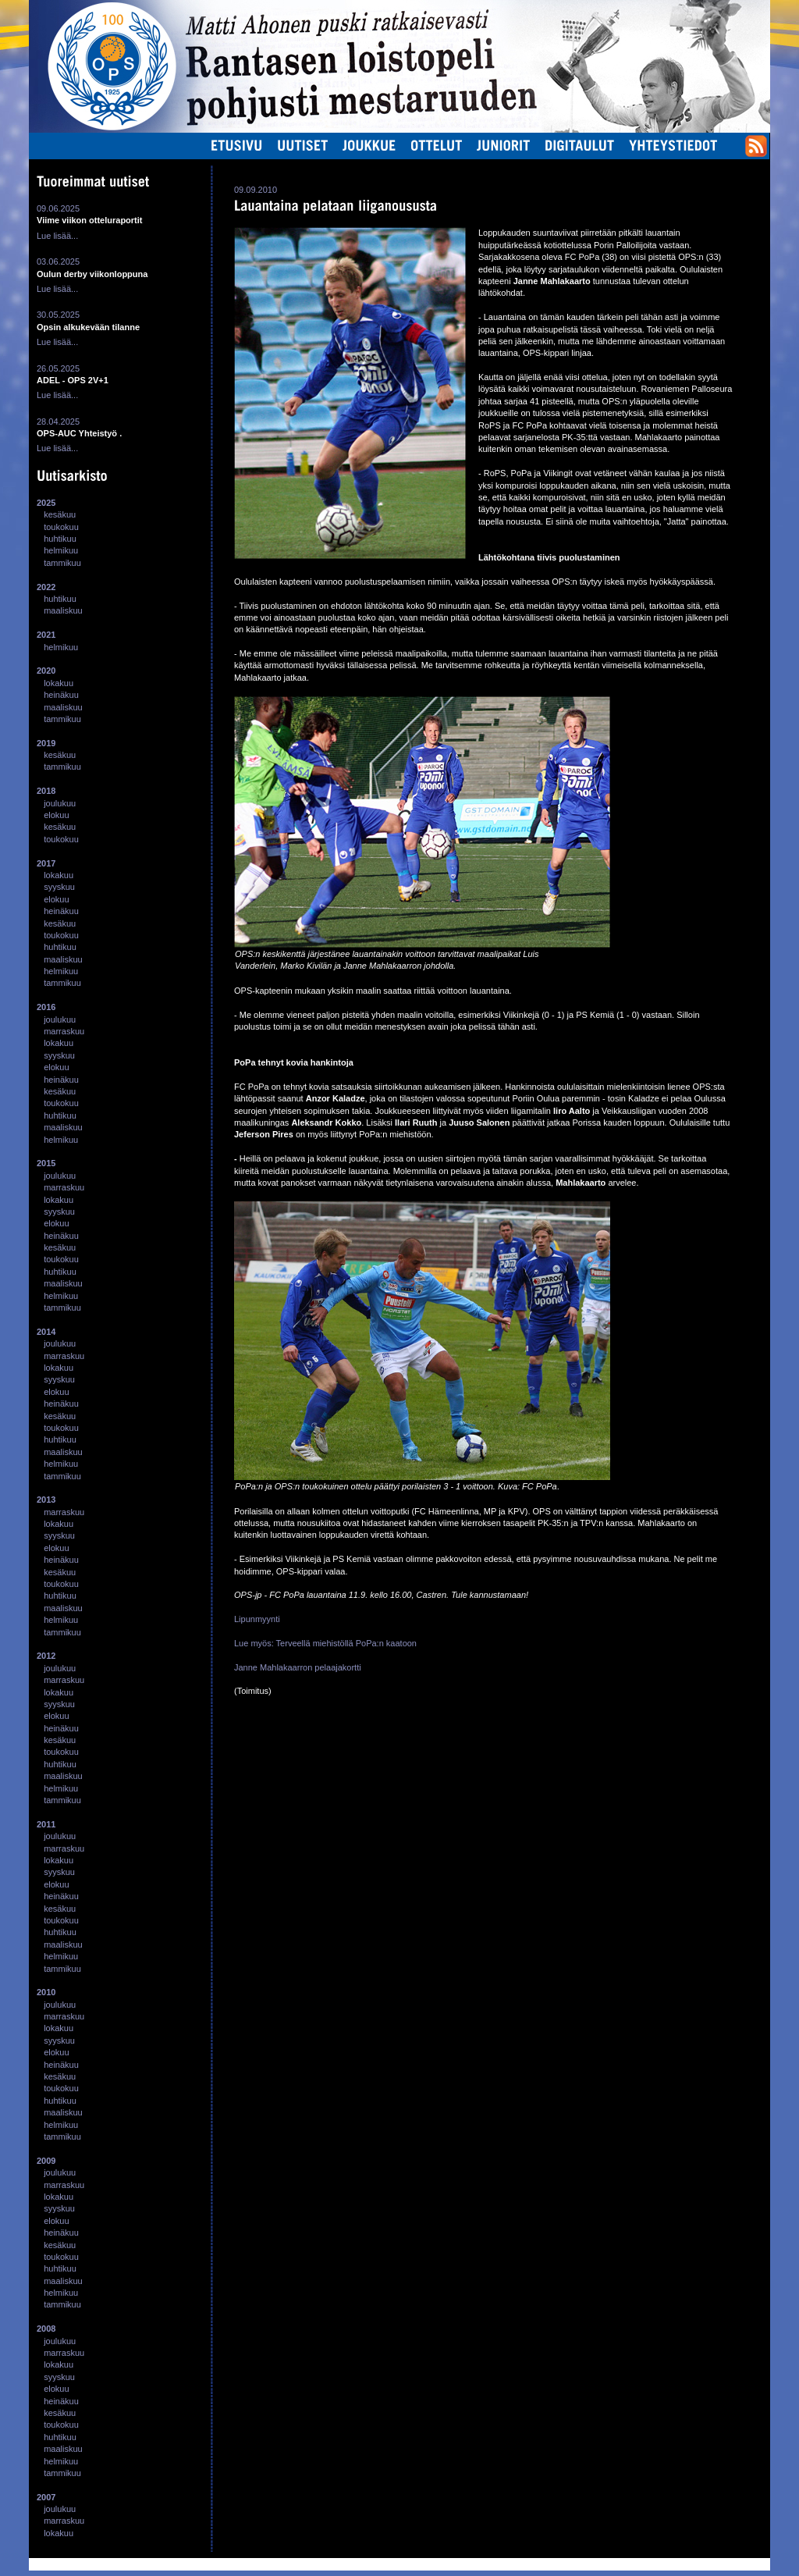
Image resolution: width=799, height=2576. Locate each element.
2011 (46, 1824)
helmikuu (61, 550)
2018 (46, 790)
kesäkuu (60, 514)
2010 (46, 1992)
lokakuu (58, 683)
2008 (46, 2328)
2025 (46, 502)
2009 (46, 2160)
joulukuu (60, 803)
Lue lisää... (57, 235)
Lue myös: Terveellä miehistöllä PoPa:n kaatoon (325, 1643)
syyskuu (59, 886)
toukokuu (61, 527)
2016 (46, 1007)
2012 (46, 1655)
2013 (46, 1499)
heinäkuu (61, 694)
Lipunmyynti (257, 1619)
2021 (46, 634)
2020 (46, 670)
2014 (46, 1331)
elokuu (56, 815)
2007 (46, 2497)
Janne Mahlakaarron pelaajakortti (297, 1667)
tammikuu (62, 563)
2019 (46, 743)
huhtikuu (60, 538)
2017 (46, 863)
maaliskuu (63, 610)
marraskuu (64, 1031)
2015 (46, 1163)
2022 (46, 587)
